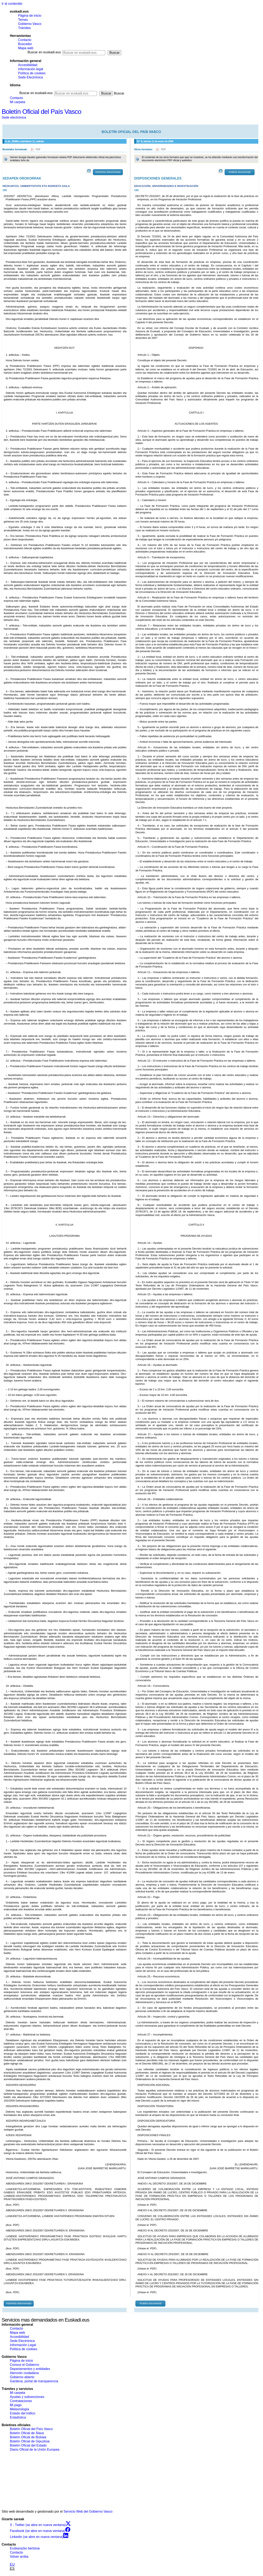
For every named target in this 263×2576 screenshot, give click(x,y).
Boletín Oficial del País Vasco (41, 111)
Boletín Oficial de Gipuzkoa (30, 2441)
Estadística (18, 2417)
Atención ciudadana (24, 2373)
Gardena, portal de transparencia (34, 2381)
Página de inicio (29, 15)
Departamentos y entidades (30, 2369)
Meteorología (19, 2409)
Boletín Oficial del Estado (28, 2445)
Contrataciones (21, 2401)
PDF (38, 149)
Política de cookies (31, 73)
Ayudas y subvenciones (27, 2397)
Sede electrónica (14, 117)
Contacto (24, 40)
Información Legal (23, 2345)
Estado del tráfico (22, 2413)
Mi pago (16, 2405)
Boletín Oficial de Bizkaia (28, 2437)
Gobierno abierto (22, 2377)
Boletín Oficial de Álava (27, 2433)
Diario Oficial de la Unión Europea (34, 2449)
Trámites (24, 28)
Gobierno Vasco (30, 24)
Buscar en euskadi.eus (44, 52)
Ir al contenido (12, 3)
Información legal (30, 69)
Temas (23, 19)
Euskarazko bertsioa (25, 2548)
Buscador (25, 44)
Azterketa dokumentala (107, 172)
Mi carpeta (17, 102)
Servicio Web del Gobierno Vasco (88, 2511)
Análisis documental (240, 172)
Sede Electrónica (30, 77)
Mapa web (25, 48)
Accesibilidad (27, 65)
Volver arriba (19, 2556)
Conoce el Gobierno (24, 2364)
